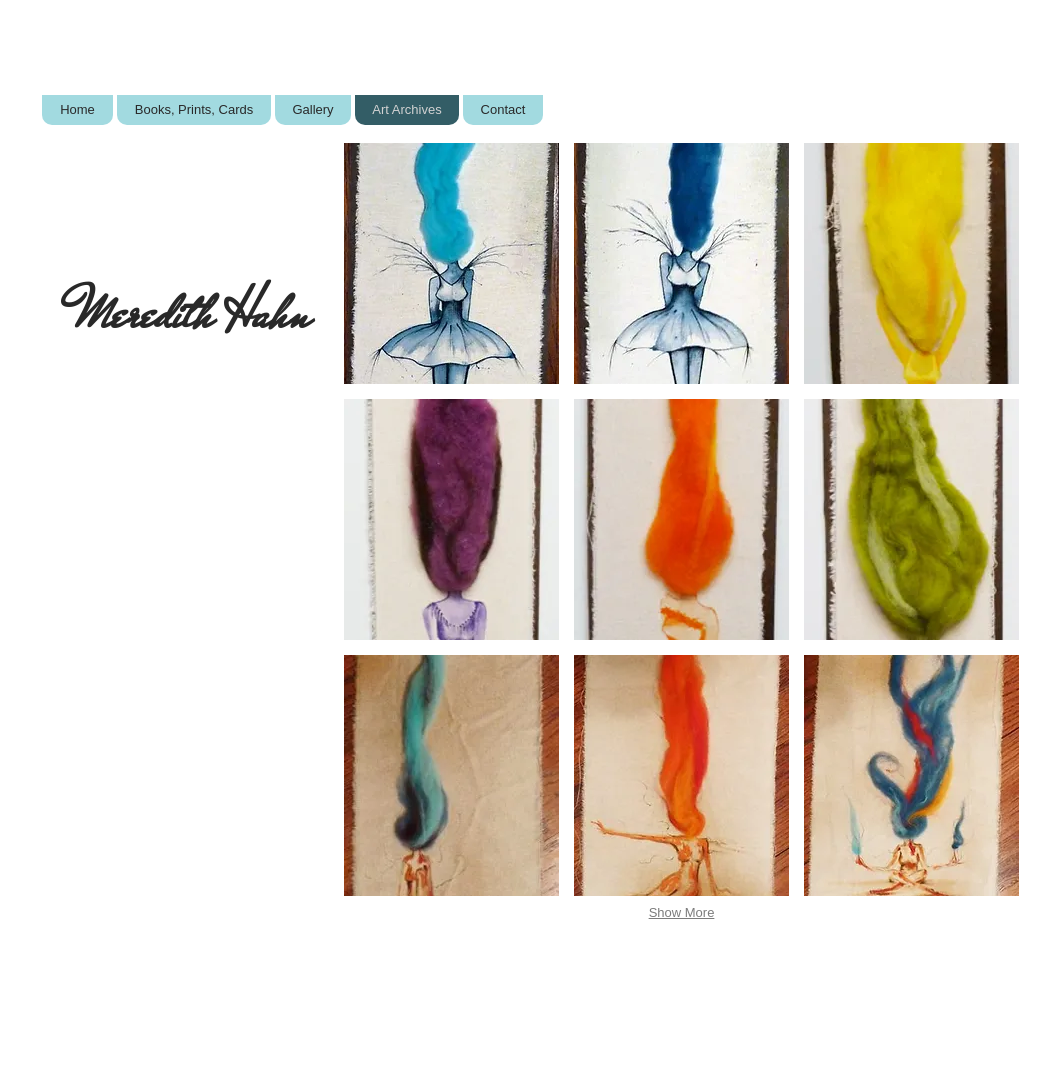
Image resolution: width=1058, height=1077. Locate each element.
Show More (682, 912)
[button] (451, 263)
